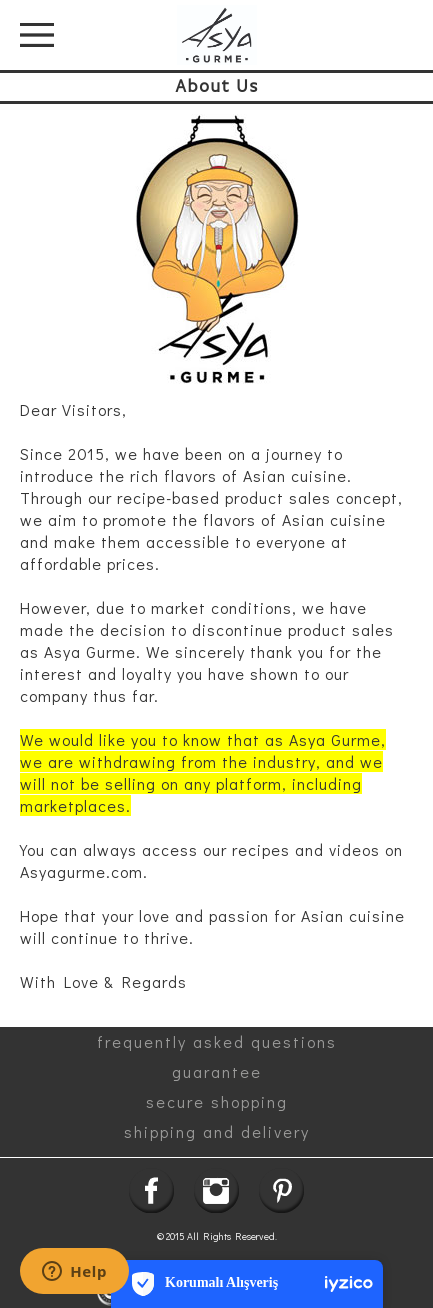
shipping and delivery (217, 1131)
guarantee (217, 1071)
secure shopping (217, 1101)
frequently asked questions (217, 1041)
